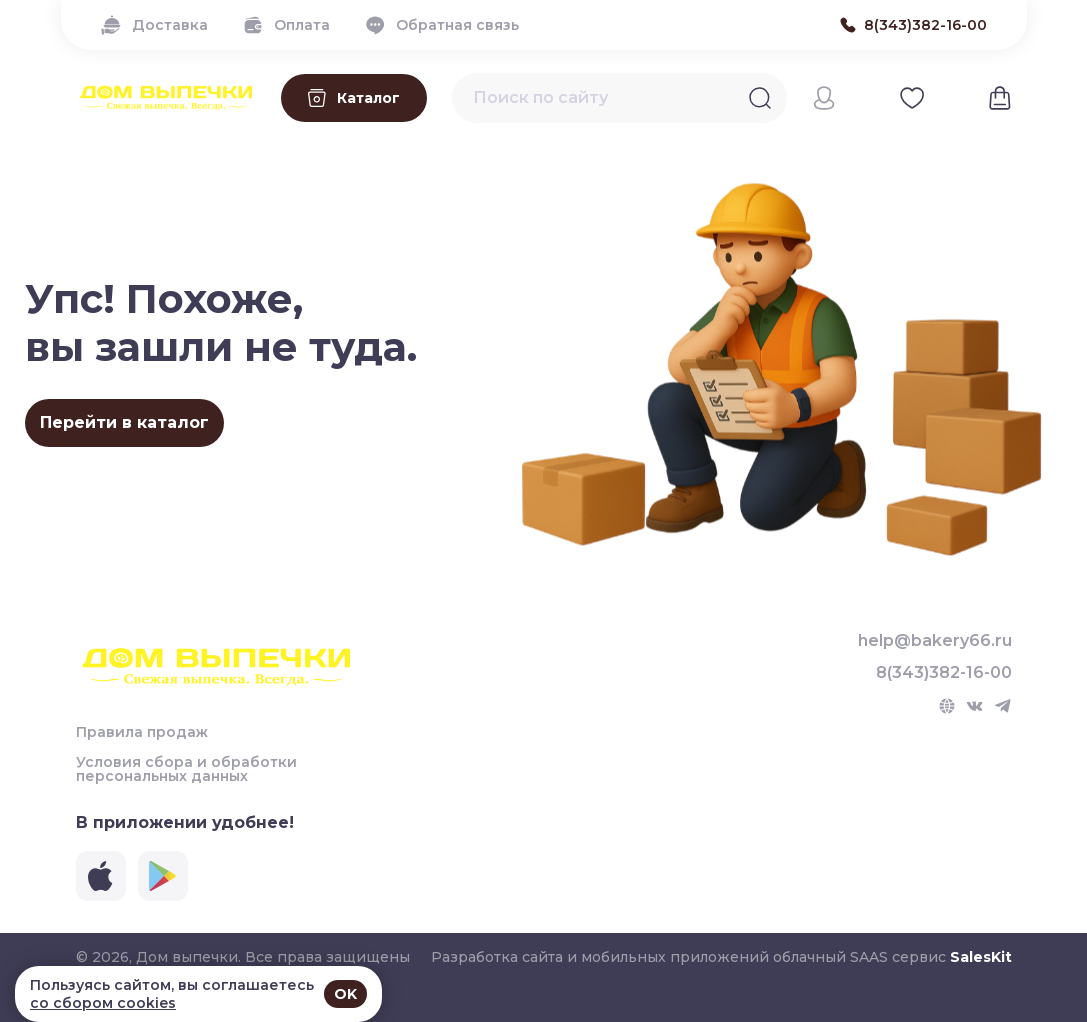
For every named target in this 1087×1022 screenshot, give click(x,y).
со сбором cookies (103, 1003)
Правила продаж (142, 732)
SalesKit (981, 957)
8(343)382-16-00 (944, 673)
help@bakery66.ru (935, 641)
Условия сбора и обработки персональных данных (186, 769)
